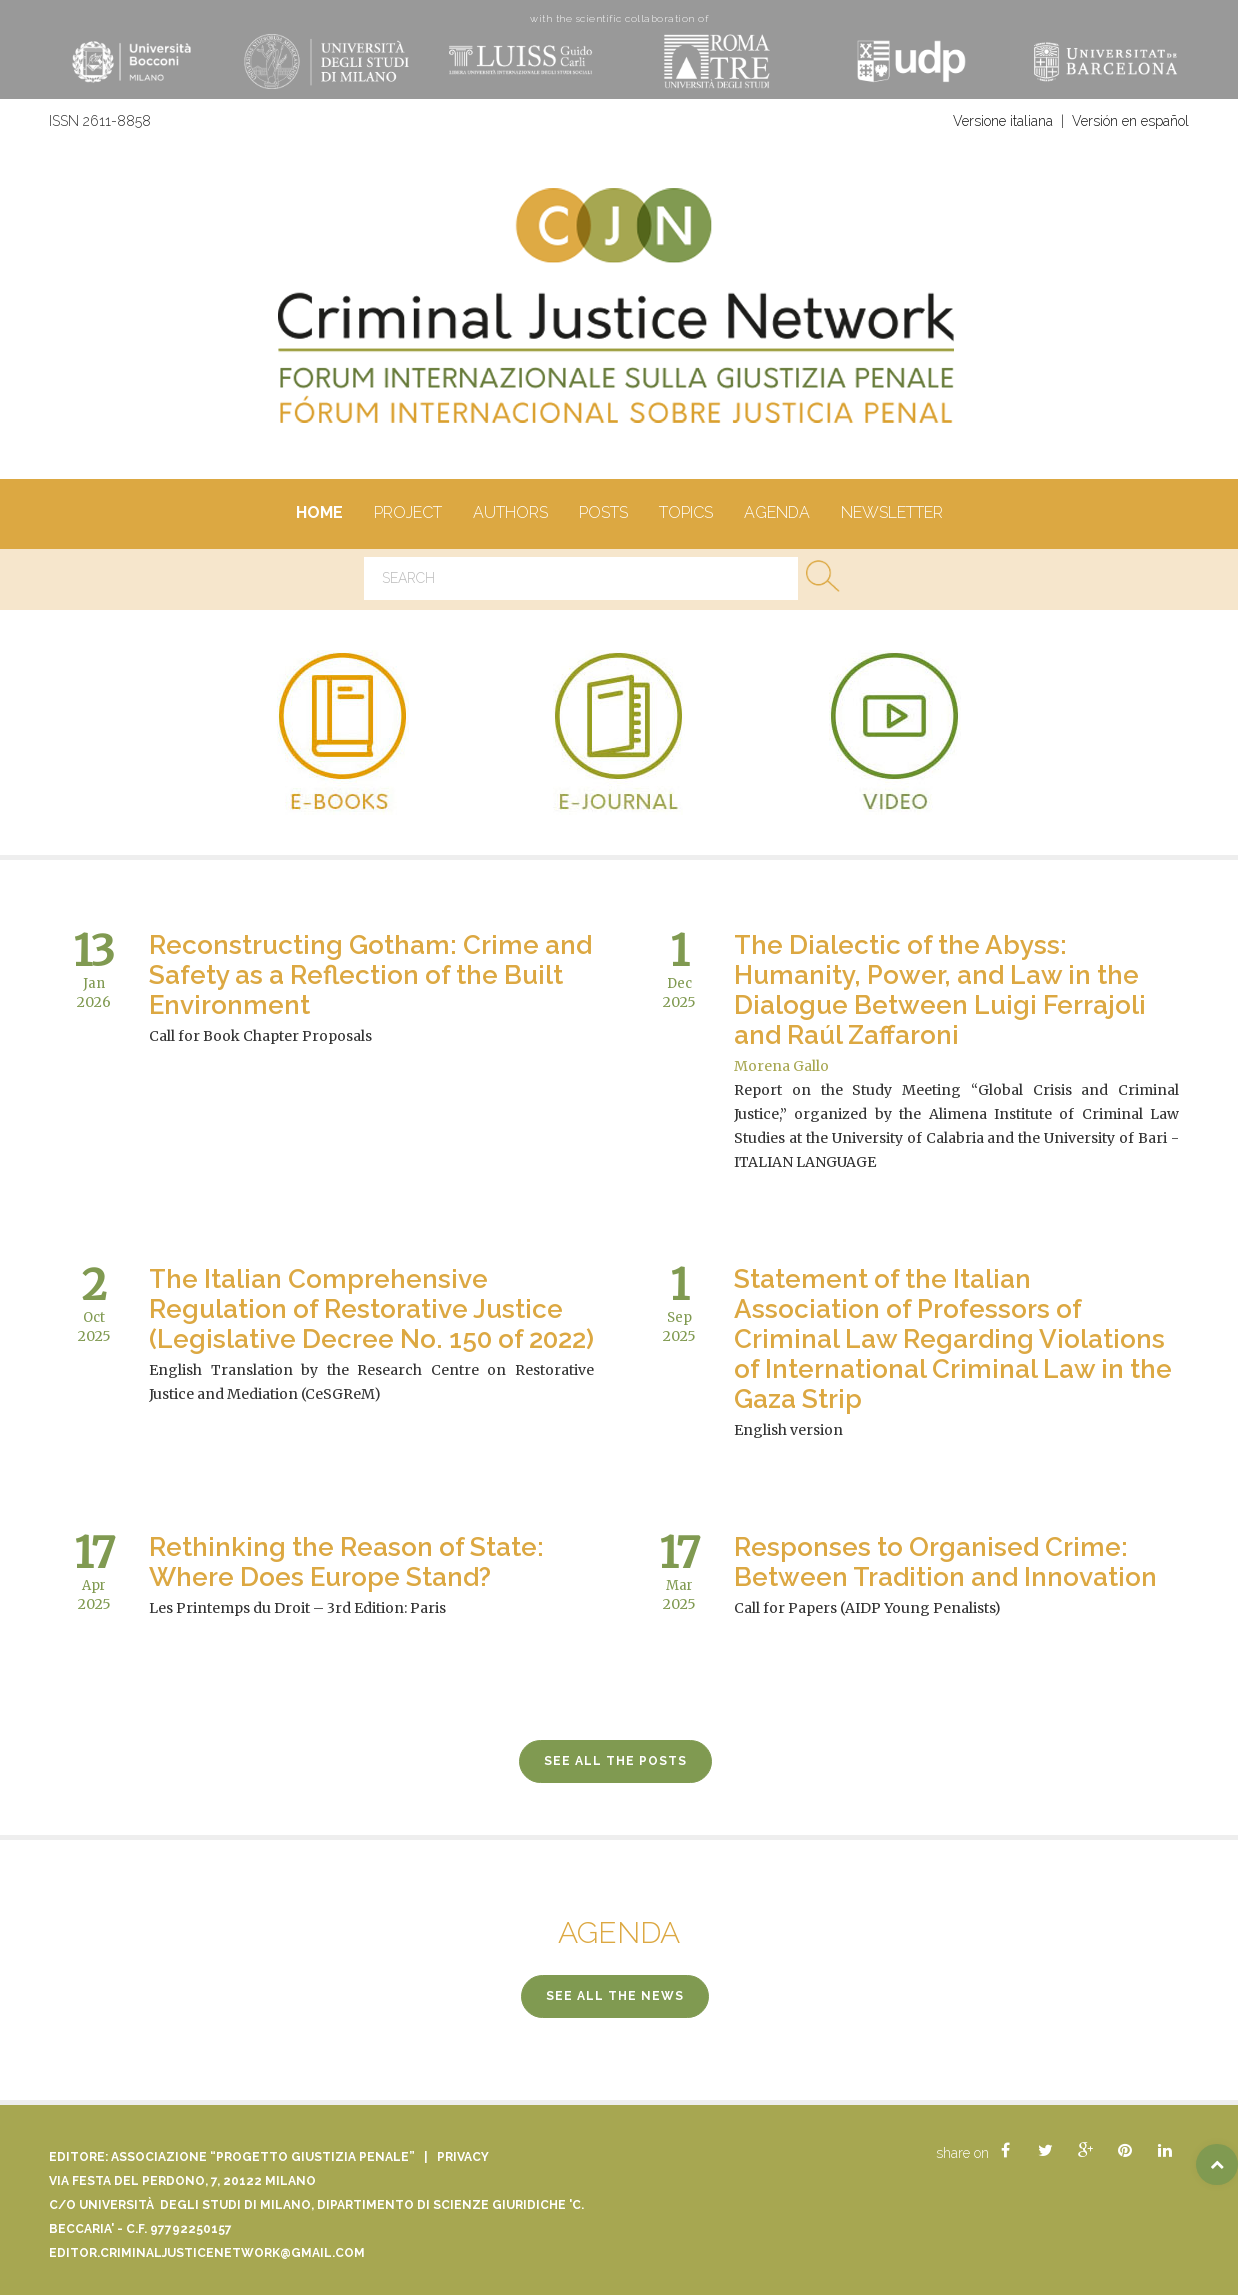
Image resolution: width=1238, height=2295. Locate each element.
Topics (685, 514)
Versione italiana (1003, 121)
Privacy (463, 2157)
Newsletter (891, 514)
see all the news (615, 1996)
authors (510, 514)
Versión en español (1130, 121)
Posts (603, 514)
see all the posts (615, 1761)
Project (407, 514)
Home (319, 514)
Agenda (776, 514)
